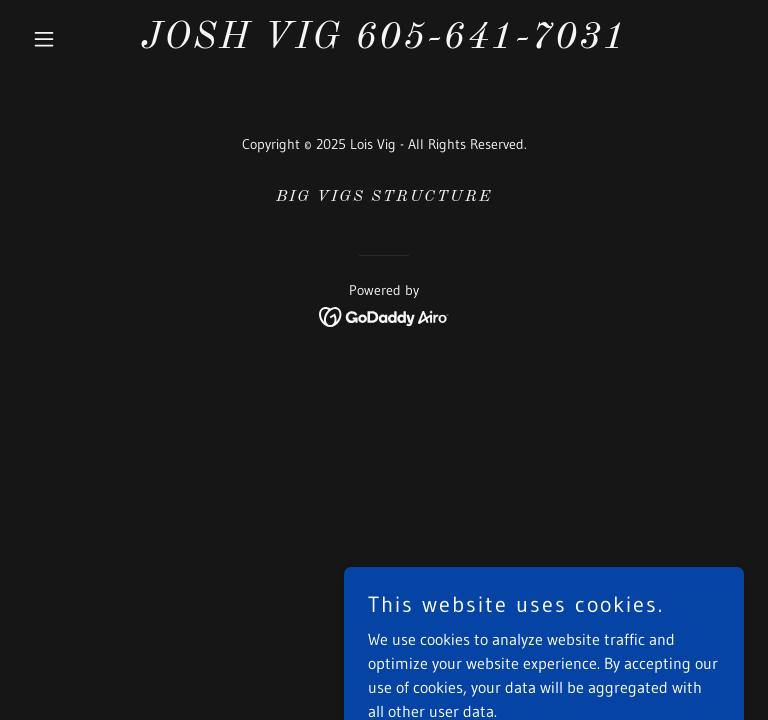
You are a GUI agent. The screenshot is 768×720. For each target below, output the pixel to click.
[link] (384, 42)
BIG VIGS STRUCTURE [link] (384, 197)
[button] (78, 39)
